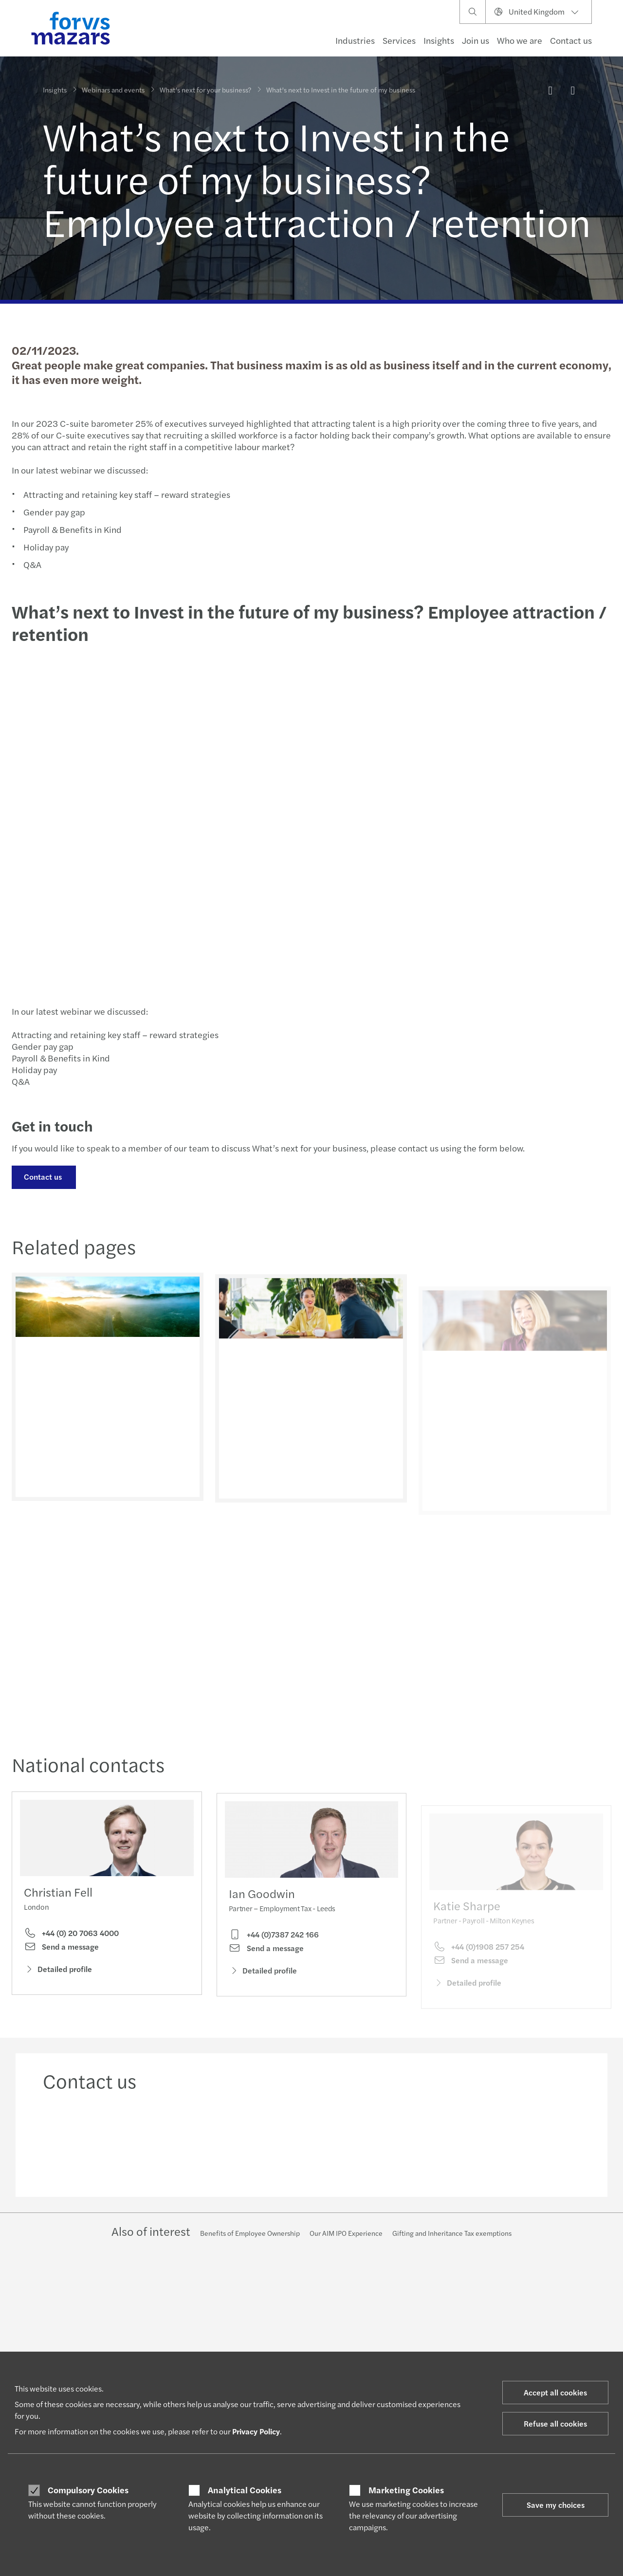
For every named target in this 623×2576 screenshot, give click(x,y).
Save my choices (556, 2504)
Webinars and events (113, 89)
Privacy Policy (256, 2431)
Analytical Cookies (244, 2489)
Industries (355, 40)
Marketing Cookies (406, 2489)
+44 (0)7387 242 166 (274, 1955)
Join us (475, 40)
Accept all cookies (555, 2392)
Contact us (571, 40)
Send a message (61, 1951)
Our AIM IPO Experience (346, 2233)
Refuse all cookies (555, 2423)
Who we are (519, 40)
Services (399, 40)
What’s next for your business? (205, 89)
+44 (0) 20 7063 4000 (71, 1938)
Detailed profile (58, 1973)
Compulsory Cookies (88, 2489)
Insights (438, 40)
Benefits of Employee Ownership (250, 2233)
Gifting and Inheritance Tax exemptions (452, 2233)
